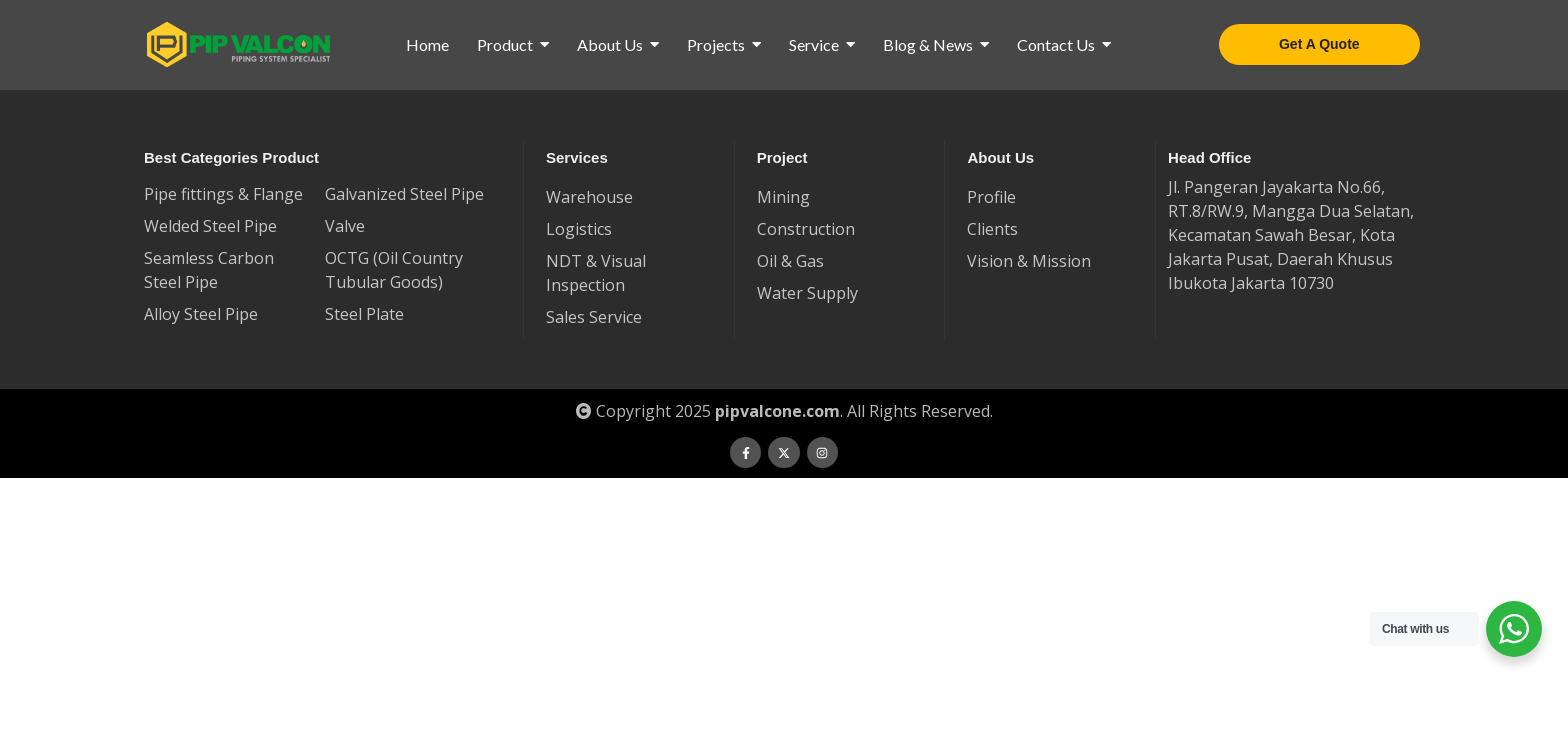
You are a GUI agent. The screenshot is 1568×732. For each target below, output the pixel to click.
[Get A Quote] (1319, 44)
